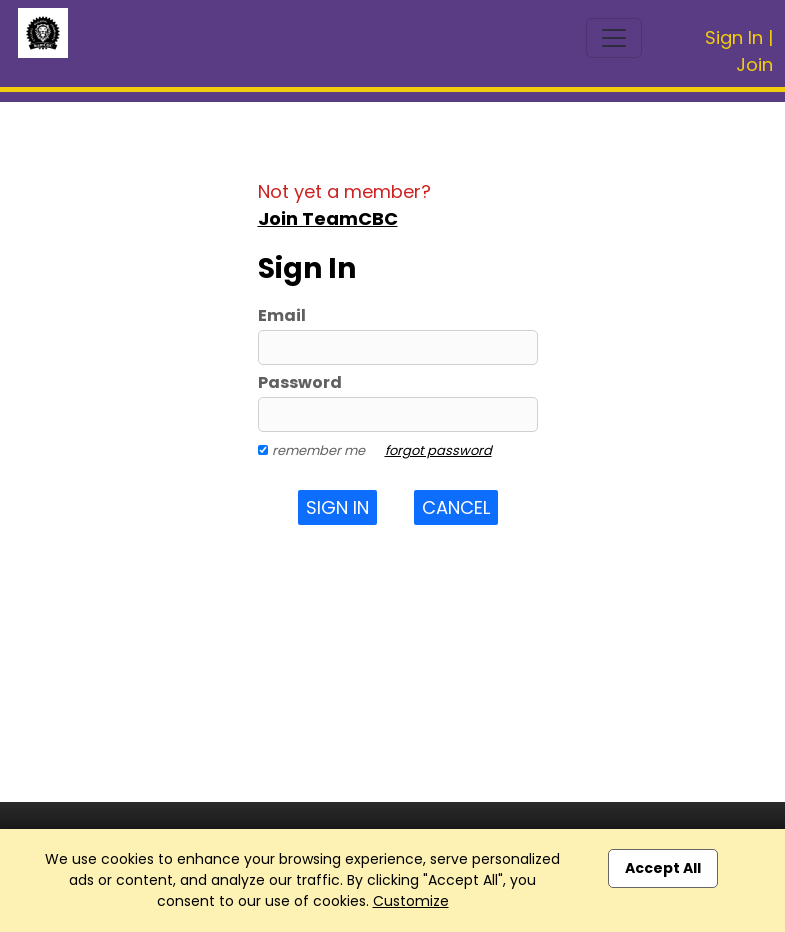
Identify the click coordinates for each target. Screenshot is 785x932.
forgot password (438, 450)
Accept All (663, 868)
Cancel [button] (456, 507)
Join (754, 64)
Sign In (734, 37)
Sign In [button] (337, 507)
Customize (411, 901)
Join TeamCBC (328, 218)
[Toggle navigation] (614, 38)
